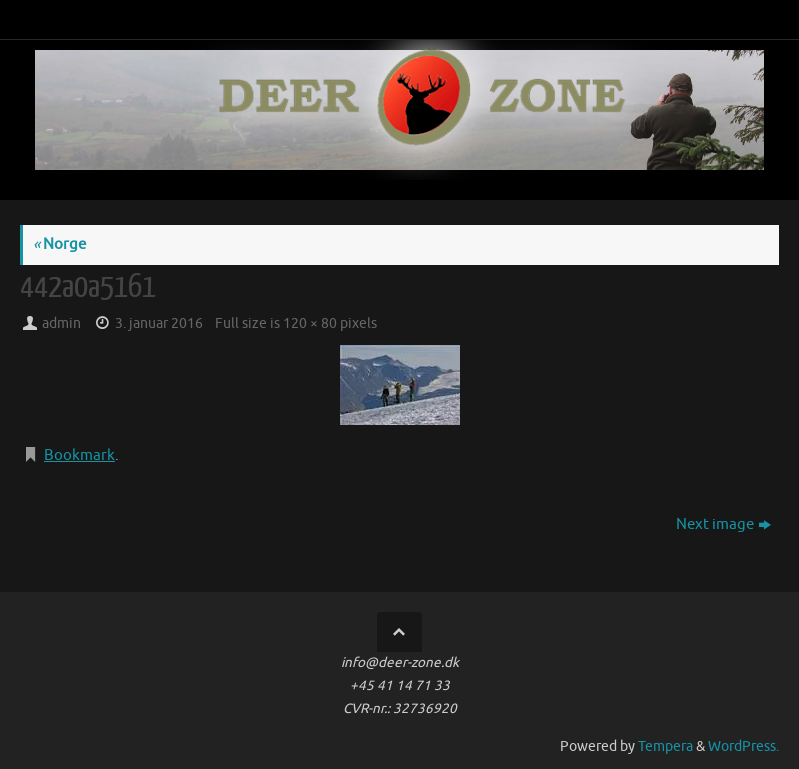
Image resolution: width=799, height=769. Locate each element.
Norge (59, 244)
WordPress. (743, 746)
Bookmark (79, 455)
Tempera (665, 746)
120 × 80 (310, 323)
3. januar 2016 (159, 323)
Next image (723, 524)
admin (61, 323)
